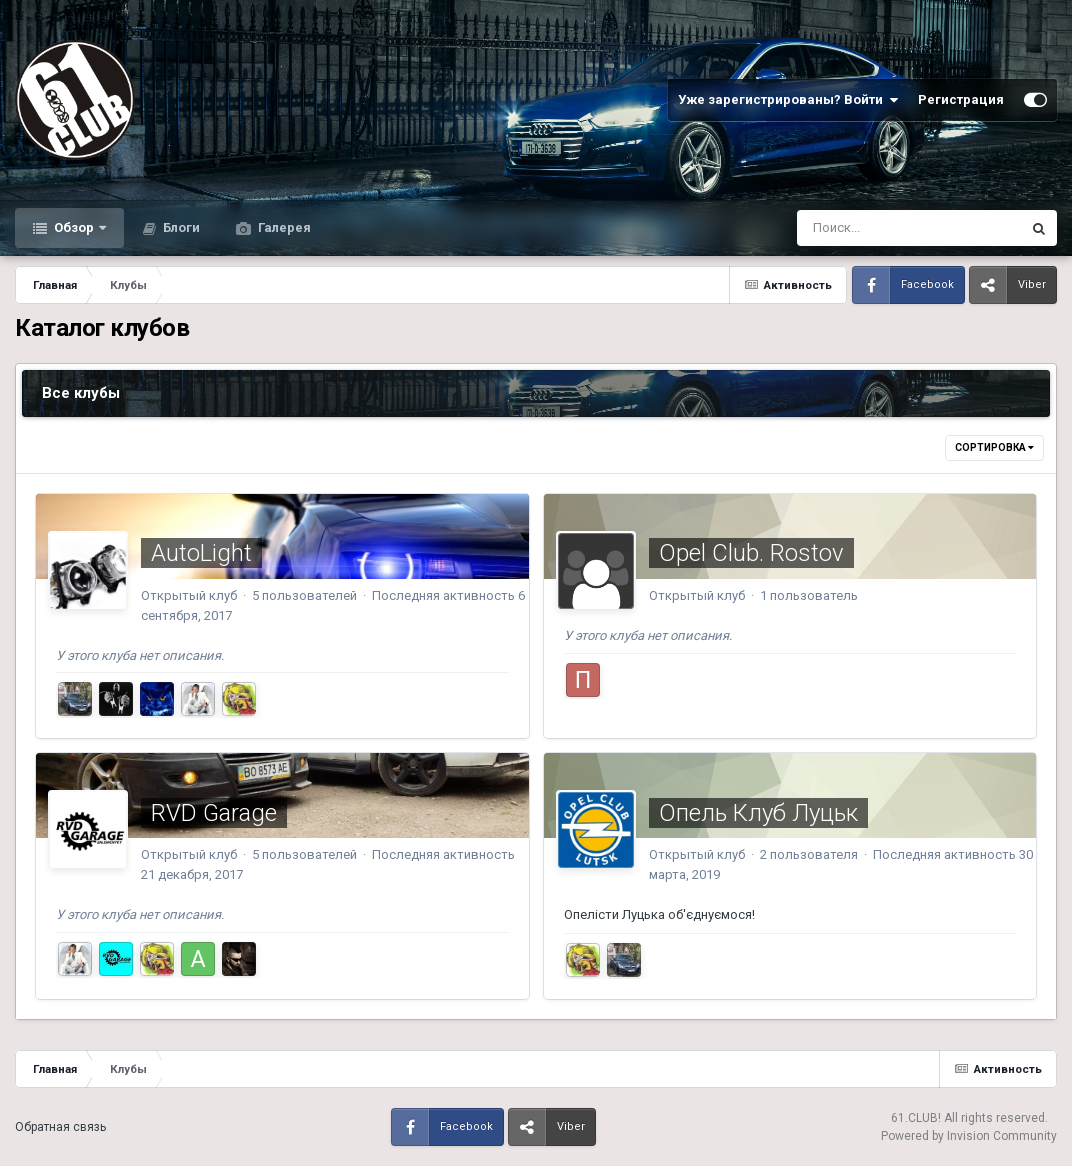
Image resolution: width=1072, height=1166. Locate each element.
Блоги (180, 227)
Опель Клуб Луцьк (758, 813)
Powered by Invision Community (969, 1136)
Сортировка (994, 447)
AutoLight (201, 553)
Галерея (283, 227)
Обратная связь (60, 1127)
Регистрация (961, 99)
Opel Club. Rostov (751, 553)
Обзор (74, 227)
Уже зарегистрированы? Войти (788, 100)
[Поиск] (871, 228)
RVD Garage (214, 813)
